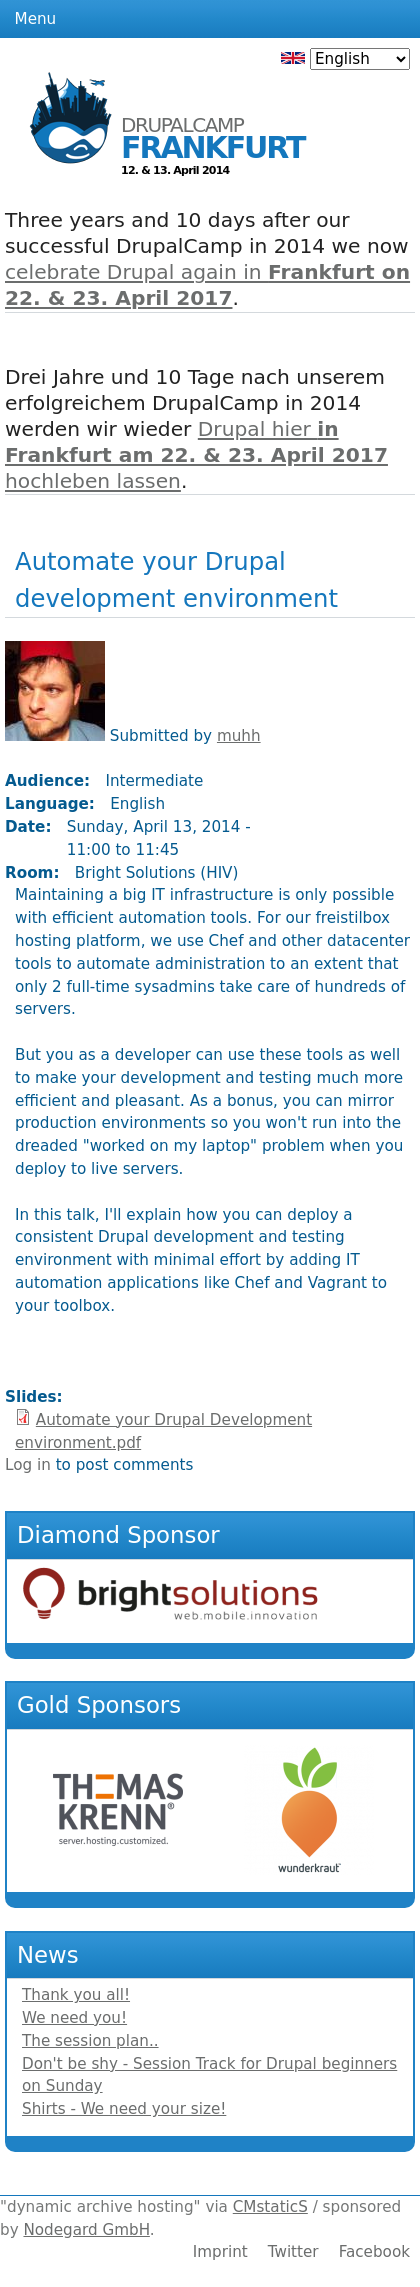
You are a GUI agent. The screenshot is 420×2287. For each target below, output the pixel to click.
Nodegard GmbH (86, 2230)
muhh (239, 736)
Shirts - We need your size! (124, 2109)
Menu (36, 19)
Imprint (220, 2252)
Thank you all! (76, 1995)
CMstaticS (270, 2207)
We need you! (74, 2018)
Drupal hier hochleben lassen (196, 455)
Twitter (293, 2252)
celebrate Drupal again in (207, 285)
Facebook (374, 2252)
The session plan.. (90, 2041)
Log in (28, 1465)
